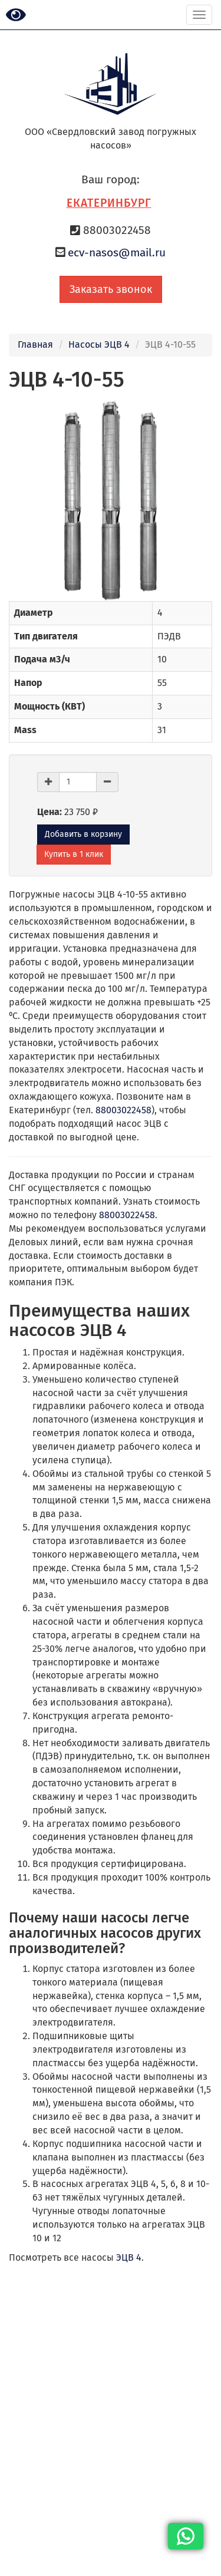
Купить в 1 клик (73, 854)
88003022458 (123, 1110)
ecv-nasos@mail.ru (117, 252)
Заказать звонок (111, 289)
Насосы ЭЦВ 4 (99, 344)
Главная (35, 344)
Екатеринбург (109, 203)
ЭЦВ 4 (128, 2257)
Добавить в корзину (83, 834)
